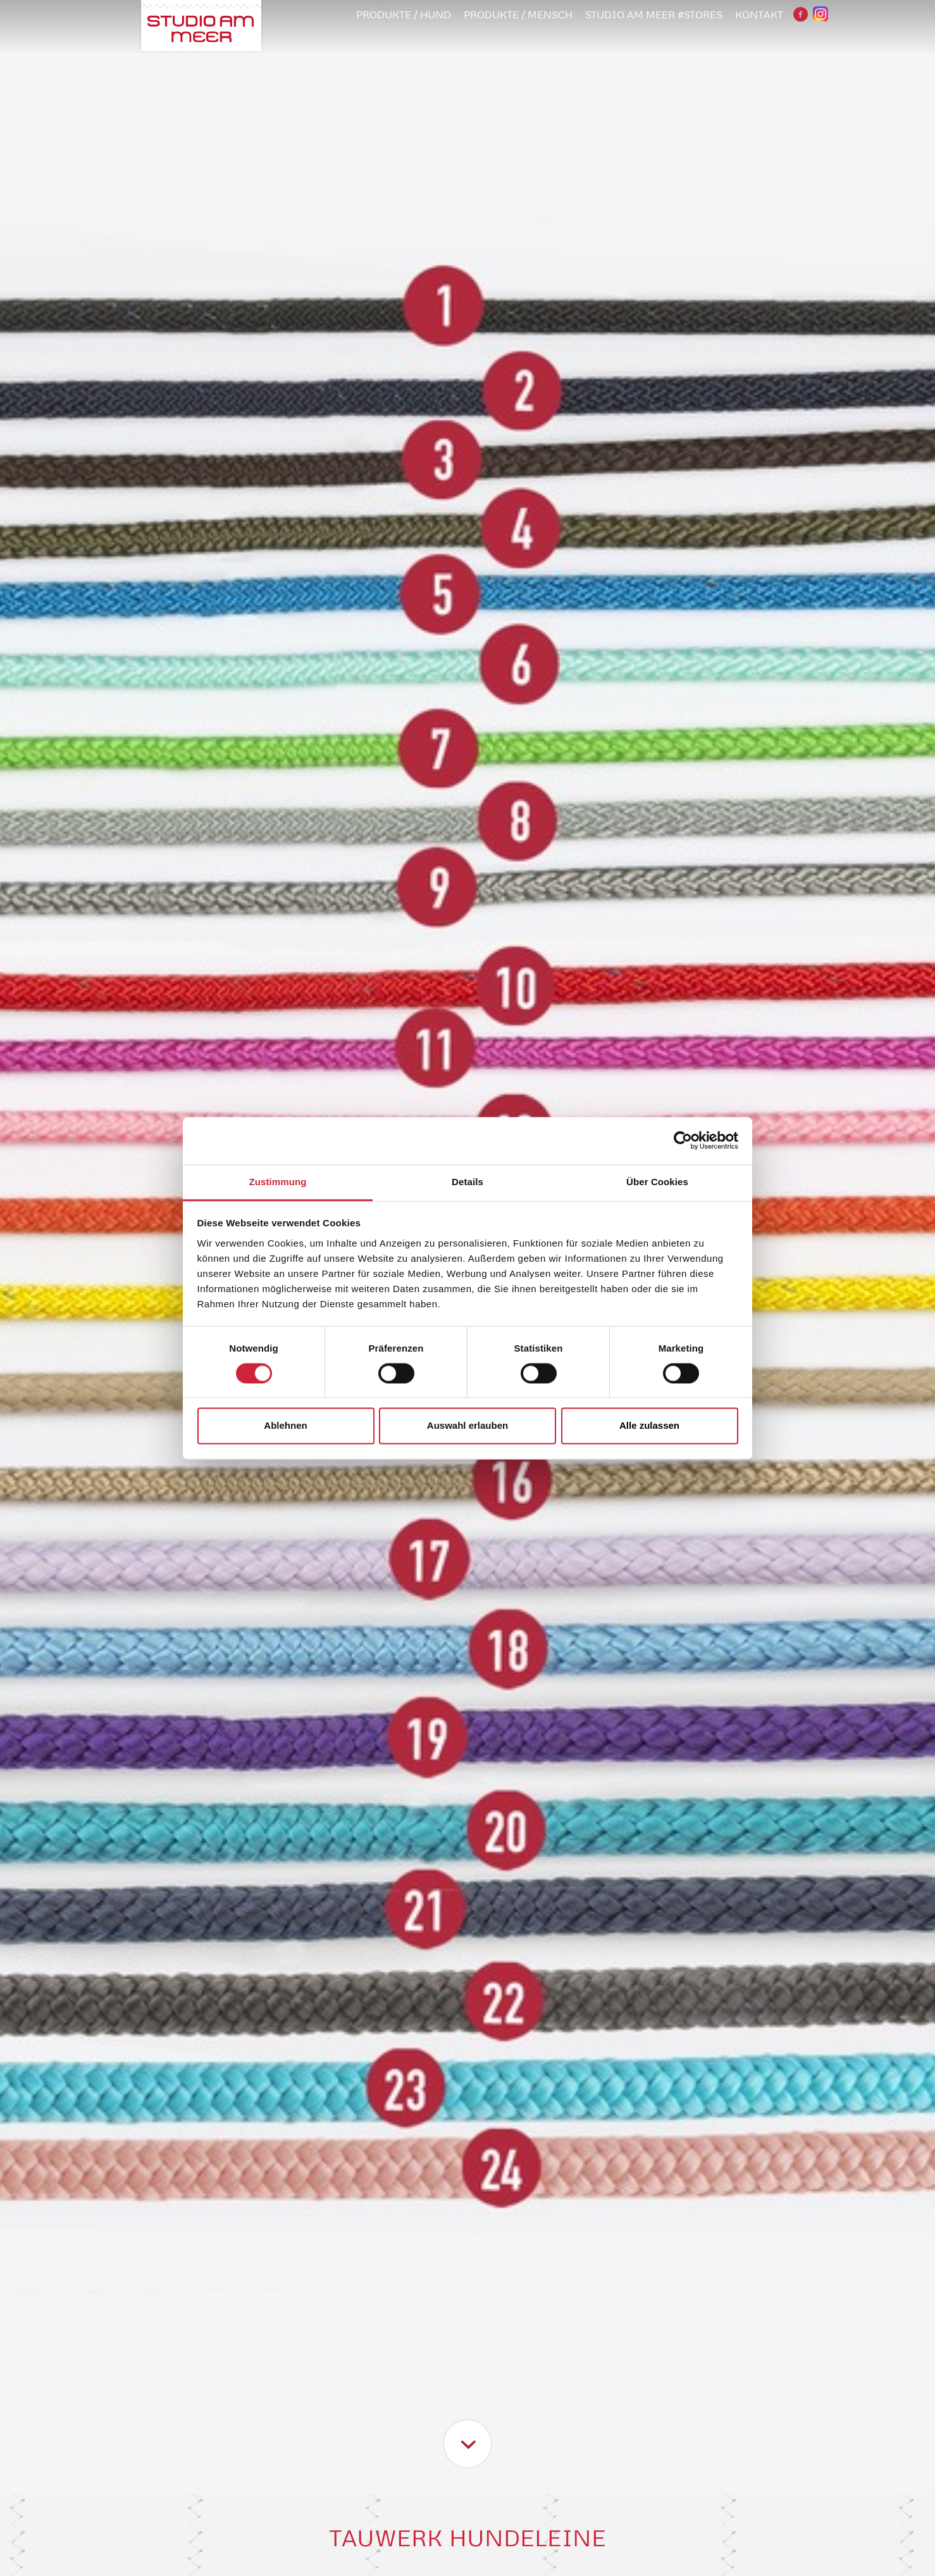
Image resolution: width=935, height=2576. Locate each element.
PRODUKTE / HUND (403, 14)
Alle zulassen (649, 1426)
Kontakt (759, 14)
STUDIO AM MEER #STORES (653, 14)
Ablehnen (285, 1426)
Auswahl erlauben (467, 1426)
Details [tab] (467, 1181)
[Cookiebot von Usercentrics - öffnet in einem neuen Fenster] (683, 1140)
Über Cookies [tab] (657, 1181)
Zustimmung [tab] (278, 1181)
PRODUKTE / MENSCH (518, 14)
